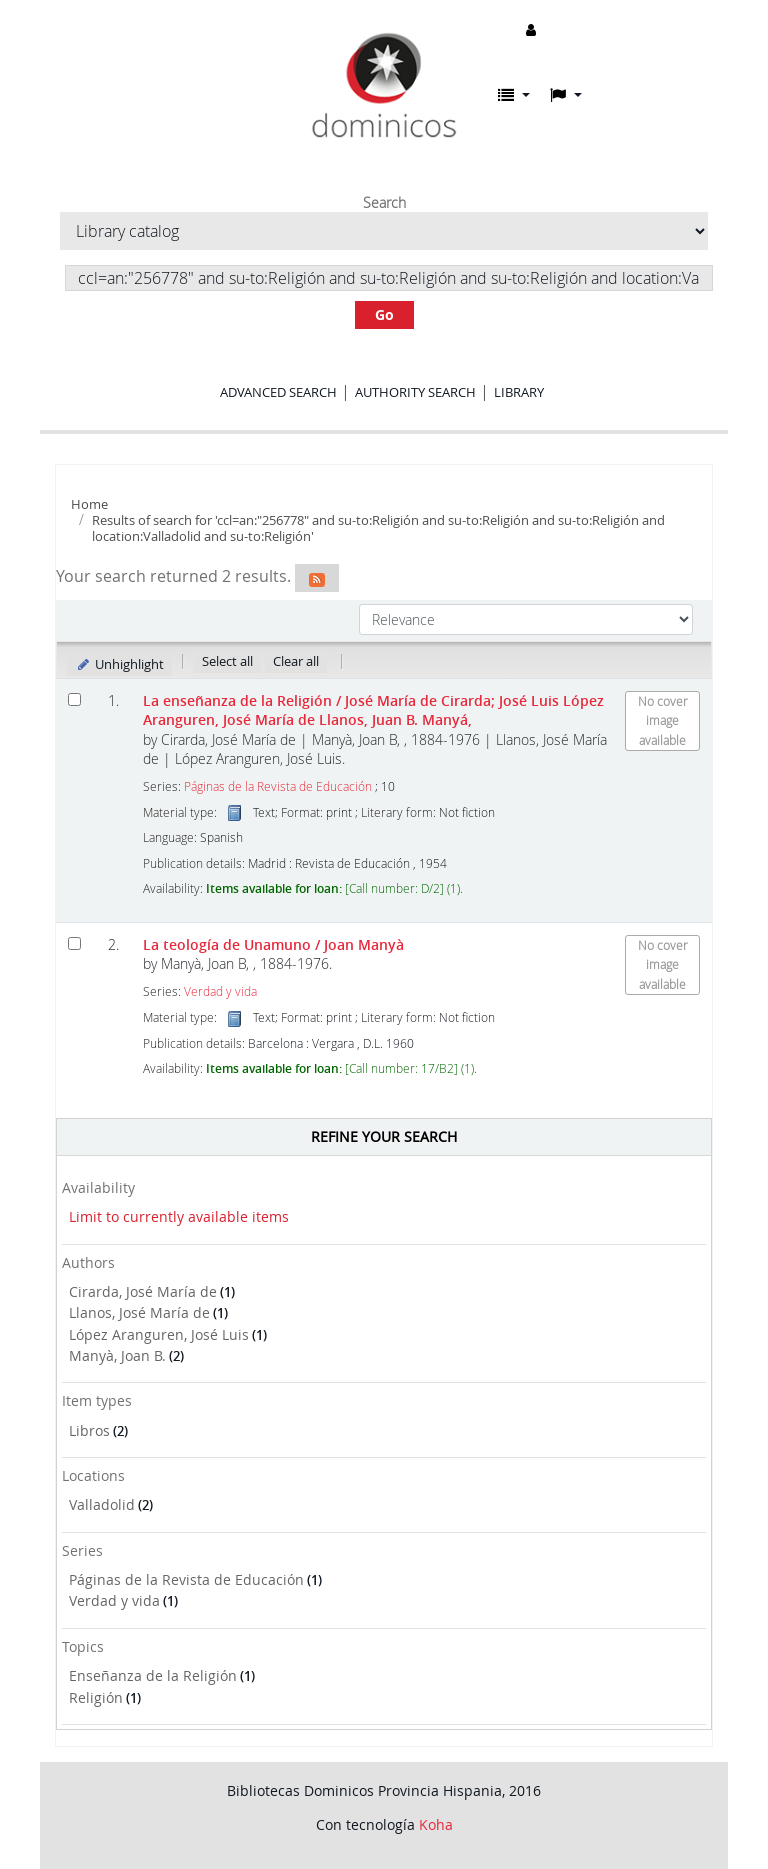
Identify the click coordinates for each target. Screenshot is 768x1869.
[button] (514, 95)
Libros (89, 1430)
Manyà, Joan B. (117, 1355)
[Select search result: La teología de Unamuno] (74, 943)
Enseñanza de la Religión (153, 1675)
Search (384, 203)
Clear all (296, 661)
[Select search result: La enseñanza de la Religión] (74, 699)
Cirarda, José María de (143, 1291)
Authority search (415, 392)
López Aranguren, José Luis (159, 1334)
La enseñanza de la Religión (373, 710)
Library (519, 392)
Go (384, 314)
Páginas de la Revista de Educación (186, 1579)
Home (89, 504)
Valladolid (102, 1504)
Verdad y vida (114, 1600)
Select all (227, 661)
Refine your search (384, 1136)
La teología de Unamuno (273, 944)
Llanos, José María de (139, 1312)
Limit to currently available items (179, 1216)
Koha (436, 1824)
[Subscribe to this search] (317, 578)
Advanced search (278, 392)
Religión (96, 1697)
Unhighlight (119, 664)
